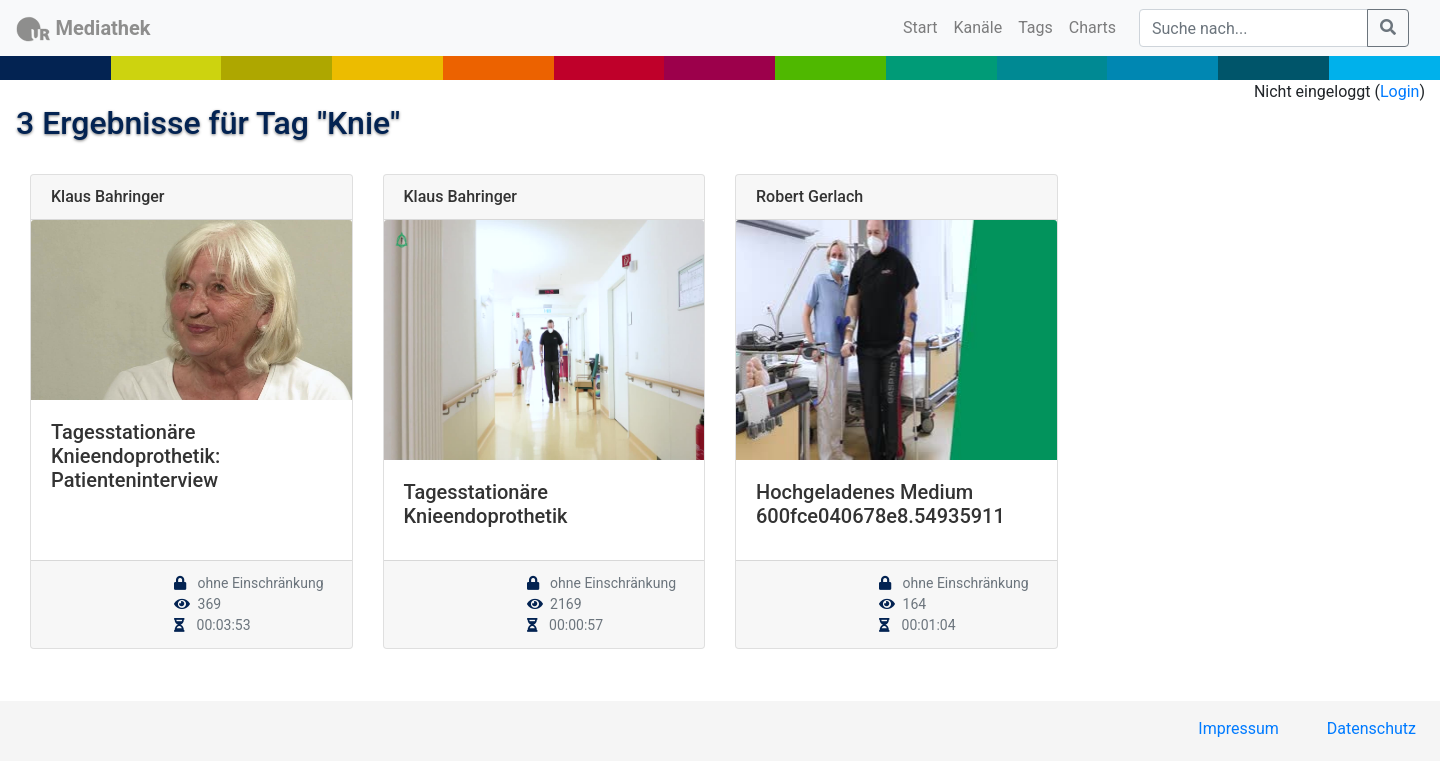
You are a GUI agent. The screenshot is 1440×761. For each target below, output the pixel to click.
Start (924, 26)
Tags (1035, 27)
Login (1399, 91)
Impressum (1238, 728)
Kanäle (978, 27)
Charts (1092, 27)
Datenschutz (1371, 728)
